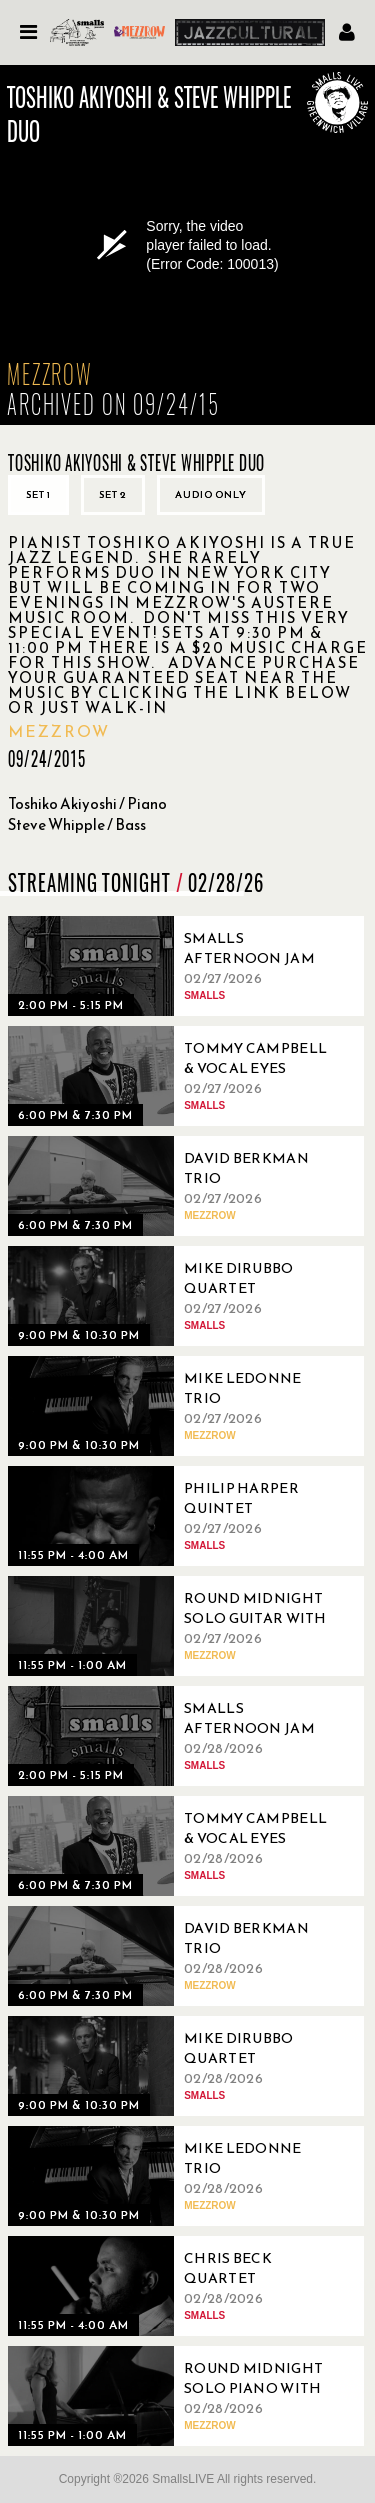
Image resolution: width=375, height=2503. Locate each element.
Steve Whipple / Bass (77, 824)
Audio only (211, 494)
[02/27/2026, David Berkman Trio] (178, 1186)
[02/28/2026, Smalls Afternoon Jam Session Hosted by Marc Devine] (178, 1736)
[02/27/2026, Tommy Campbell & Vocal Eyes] (178, 1076)
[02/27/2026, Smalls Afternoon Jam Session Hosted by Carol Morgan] (178, 966)
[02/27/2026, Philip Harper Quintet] (178, 1516)
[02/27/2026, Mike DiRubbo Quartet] (178, 1296)
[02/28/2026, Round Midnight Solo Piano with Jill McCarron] (178, 2396)
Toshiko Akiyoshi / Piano (87, 803)
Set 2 (113, 494)
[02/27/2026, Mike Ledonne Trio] (178, 1406)
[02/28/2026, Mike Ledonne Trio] (178, 2176)
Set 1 (38, 494)
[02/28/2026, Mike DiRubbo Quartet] (178, 2066)
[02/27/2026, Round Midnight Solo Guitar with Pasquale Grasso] (178, 1626)
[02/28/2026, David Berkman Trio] (178, 1956)
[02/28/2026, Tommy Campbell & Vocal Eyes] (178, 1846)
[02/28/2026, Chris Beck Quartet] (178, 2286)
